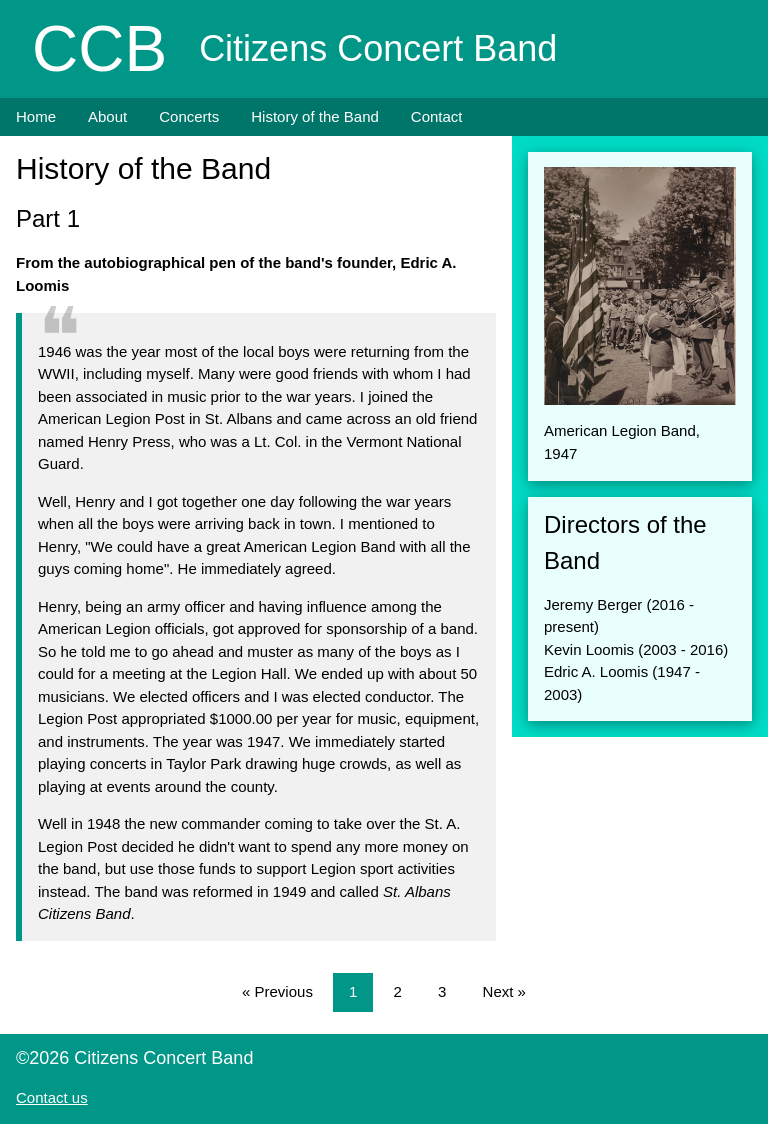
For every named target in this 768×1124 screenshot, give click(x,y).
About (107, 116)
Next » (504, 991)
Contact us (52, 1097)
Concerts (189, 116)
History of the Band (315, 116)
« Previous (277, 991)
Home (36, 116)
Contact (437, 116)
